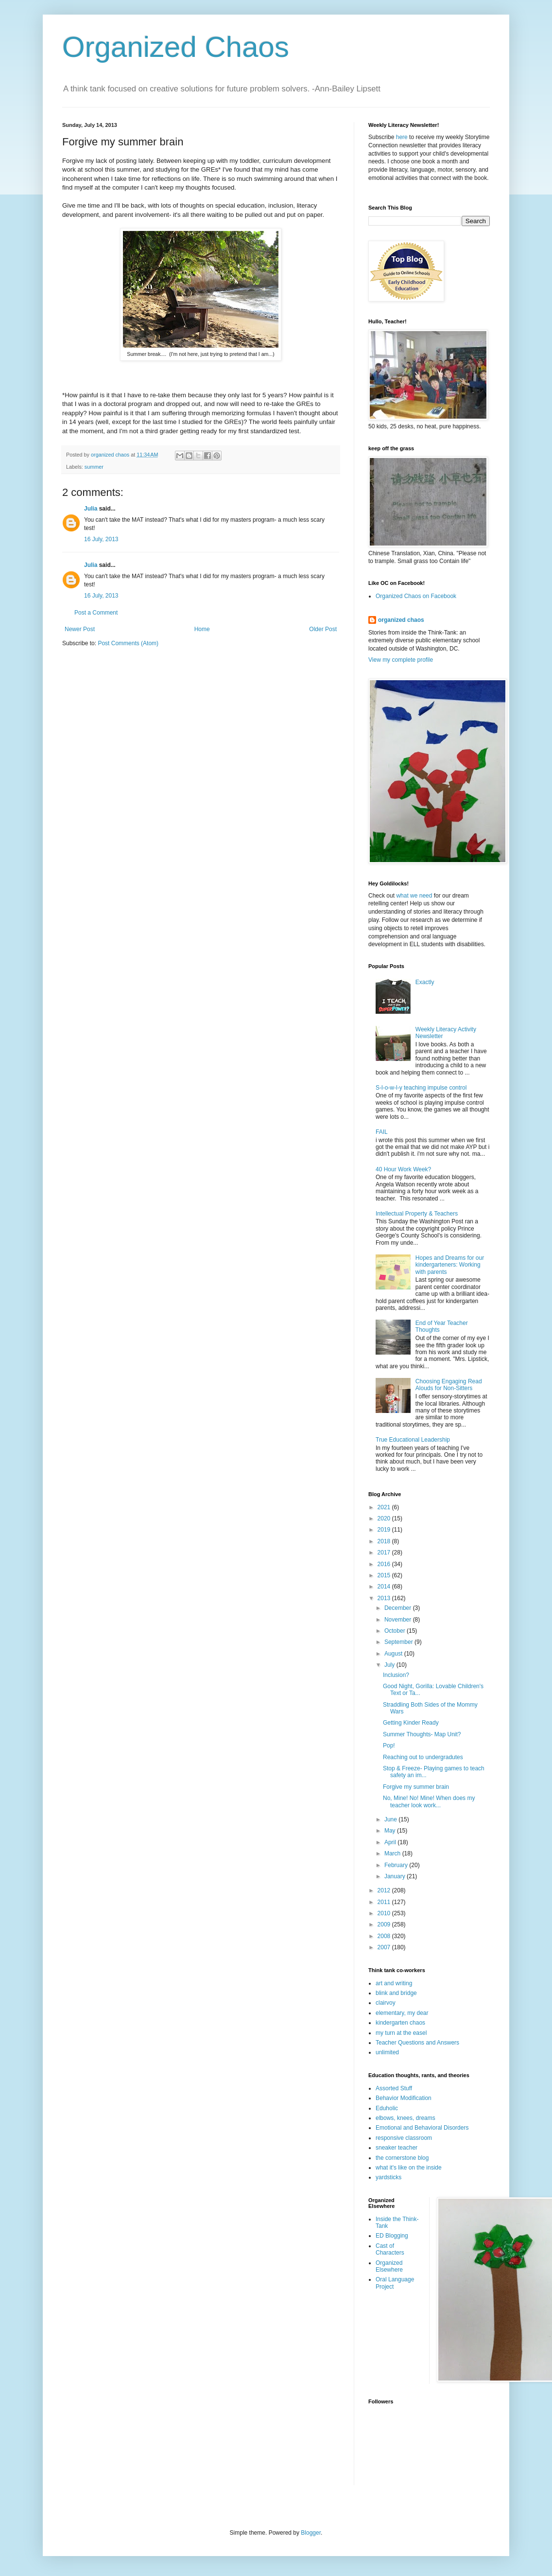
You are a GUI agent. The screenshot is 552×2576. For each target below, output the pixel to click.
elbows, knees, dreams (405, 2118)
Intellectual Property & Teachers (417, 1213)
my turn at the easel (401, 2032)
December (398, 1608)
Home (202, 629)
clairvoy (386, 2002)
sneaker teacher (396, 2147)
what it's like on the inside (409, 2167)
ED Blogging (392, 2235)
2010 (385, 1913)
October (395, 1630)
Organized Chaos (175, 47)
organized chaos (401, 620)
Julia (90, 508)
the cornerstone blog (402, 2157)
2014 (385, 1586)
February (396, 1865)
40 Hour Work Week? (403, 1169)
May (390, 1830)
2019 (385, 1529)
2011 (385, 1902)
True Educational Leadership (413, 1439)
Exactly (424, 982)
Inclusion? (396, 1675)
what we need (414, 895)
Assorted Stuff (394, 2088)
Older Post (323, 629)
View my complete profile (400, 659)
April (390, 1842)
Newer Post (80, 629)
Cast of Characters (390, 2249)
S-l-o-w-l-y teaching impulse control (421, 1087)
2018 (385, 1541)
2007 (385, 1947)
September (399, 1642)
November (398, 1619)
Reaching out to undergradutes (423, 1757)
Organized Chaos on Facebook (416, 596)
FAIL (382, 1132)
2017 (385, 1552)
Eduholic (387, 2108)
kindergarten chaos (400, 2022)
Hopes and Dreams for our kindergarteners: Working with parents (449, 1264)
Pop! (389, 1745)
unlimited (387, 2052)
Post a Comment (96, 612)
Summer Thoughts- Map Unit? (422, 1734)
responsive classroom (404, 2138)
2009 (385, 1924)
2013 (385, 1598)
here (402, 137)
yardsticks (388, 2177)
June (391, 1819)
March (393, 1853)
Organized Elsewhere (389, 2266)
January (395, 1876)
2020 (385, 1518)
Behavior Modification (403, 2098)
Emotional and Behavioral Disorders (422, 2127)
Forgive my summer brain (416, 1786)
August (394, 1653)
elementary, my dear (402, 2013)
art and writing (394, 1983)
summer (94, 467)
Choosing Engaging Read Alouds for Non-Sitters (448, 1385)
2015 (385, 1575)
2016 (385, 1564)
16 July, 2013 (101, 539)
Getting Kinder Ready (411, 1722)
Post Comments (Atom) (128, 643)
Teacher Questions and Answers (417, 2042)
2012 (385, 1890)
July (390, 1664)
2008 (385, 1936)
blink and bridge (396, 1993)
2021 (385, 1507)
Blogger (311, 2532)
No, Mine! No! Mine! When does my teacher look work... (429, 1801)
